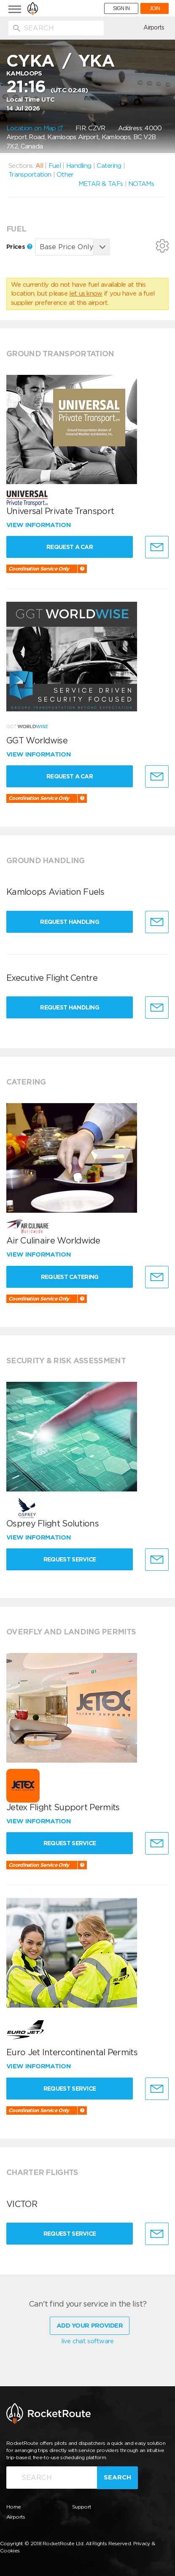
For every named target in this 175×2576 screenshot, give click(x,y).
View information (39, 525)
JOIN (154, 8)
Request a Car (69, 547)
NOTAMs (141, 184)
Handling (78, 166)
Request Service (69, 1559)
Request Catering (70, 1276)
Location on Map (34, 128)
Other (65, 174)
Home (13, 2506)
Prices (19, 246)
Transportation (29, 174)
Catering (109, 166)
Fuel (54, 166)
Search (117, 2477)
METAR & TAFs (100, 184)
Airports (153, 27)
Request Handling (69, 921)
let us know (85, 293)
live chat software (87, 2341)
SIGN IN (121, 8)
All (39, 166)
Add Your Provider (90, 2325)
